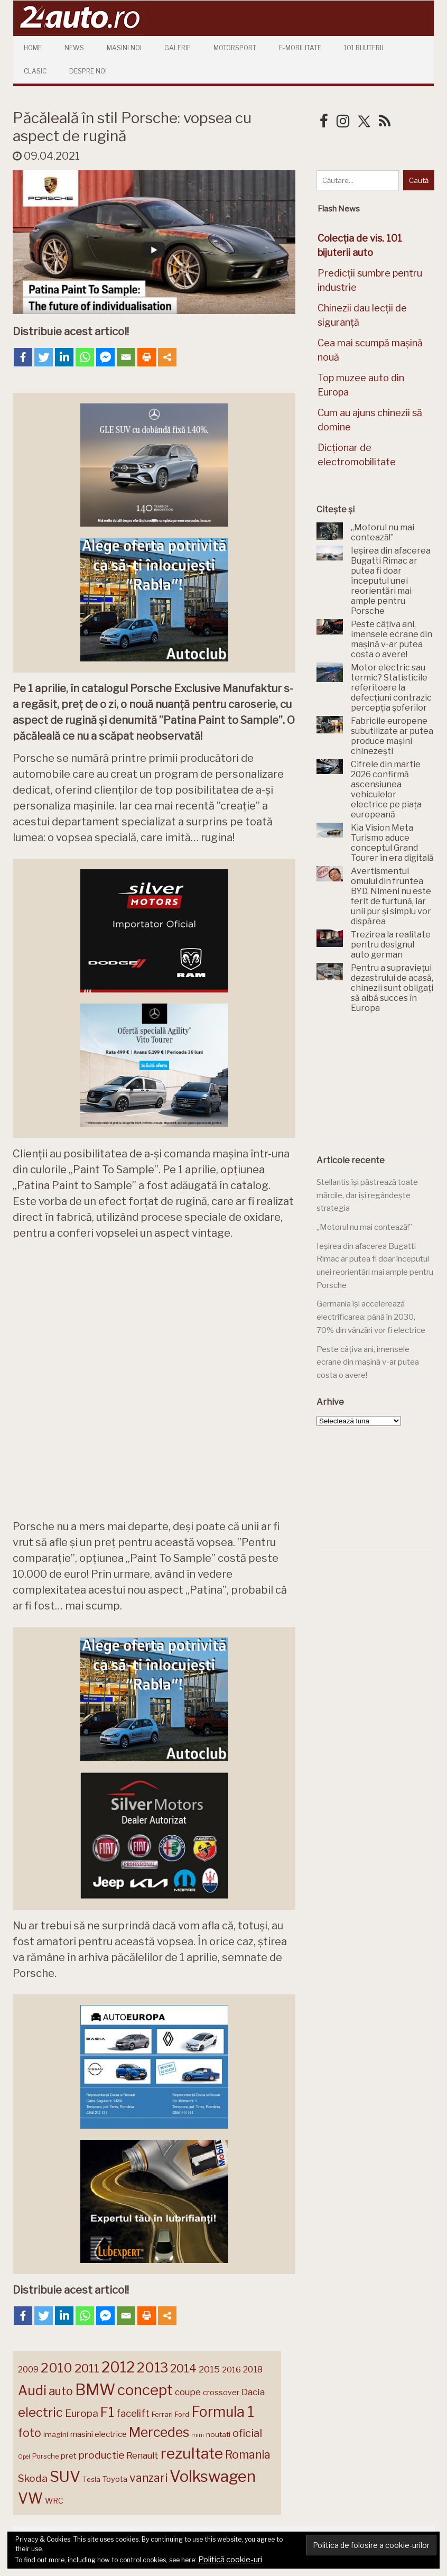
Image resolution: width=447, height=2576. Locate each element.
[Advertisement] (381, 1084)
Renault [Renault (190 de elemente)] (142, 2454)
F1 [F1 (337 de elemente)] (107, 2411)
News (74, 48)
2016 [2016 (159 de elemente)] (231, 2368)
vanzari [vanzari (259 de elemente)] (148, 2476)
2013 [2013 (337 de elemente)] (152, 2367)
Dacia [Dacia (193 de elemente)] (253, 2390)
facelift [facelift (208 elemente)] (133, 2412)
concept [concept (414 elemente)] (145, 2389)
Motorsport (234, 48)
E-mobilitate (300, 48)
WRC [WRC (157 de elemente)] (54, 2500)
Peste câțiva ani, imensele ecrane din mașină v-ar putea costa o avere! (367, 1362)
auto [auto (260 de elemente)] (61, 2390)
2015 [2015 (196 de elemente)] (209, 2367)
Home (33, 48)
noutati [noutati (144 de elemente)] (218, 2433)
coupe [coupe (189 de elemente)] (188, 2391)
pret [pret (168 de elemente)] (69, 2455)
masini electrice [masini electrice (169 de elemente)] (98, 2433)
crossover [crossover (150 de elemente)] (221, 2391)
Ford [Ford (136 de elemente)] (182, 2413)
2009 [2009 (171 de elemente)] (28, 2368)
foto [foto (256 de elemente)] (29, 2432)
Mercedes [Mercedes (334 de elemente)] (159, 2431)
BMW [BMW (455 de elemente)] (95, 2388)
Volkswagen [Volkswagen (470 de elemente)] (213, 2475)
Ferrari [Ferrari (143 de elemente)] (162, 2413)
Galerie (177, 48)
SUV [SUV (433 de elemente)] (65, 2476)
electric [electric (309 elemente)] (40, 2411)
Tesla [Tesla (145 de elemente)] (91, 2478)
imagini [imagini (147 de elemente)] (55, 2433)
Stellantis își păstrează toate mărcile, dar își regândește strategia (367, 1195)
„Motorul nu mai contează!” (364, 1227)
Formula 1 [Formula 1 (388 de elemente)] (222, 2410)
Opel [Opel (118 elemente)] (24, 2455)
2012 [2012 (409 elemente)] (118, 2366)
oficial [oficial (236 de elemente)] (247, 2432)
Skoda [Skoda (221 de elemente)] (33, 2477)
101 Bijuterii (363, 48)
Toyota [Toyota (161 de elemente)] (115, 2478)
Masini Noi (124, 48)
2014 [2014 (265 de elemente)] (183, 2367)
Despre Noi (88, 71)
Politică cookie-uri (230, 2559)
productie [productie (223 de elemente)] (101, 2454)
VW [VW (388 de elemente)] (30, 2497)
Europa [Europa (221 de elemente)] (81, 2412)
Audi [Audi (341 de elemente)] (32, 2389)
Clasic (35, 71)
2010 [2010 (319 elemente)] (56, 2367)
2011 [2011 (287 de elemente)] (86, 2367)
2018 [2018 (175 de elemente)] (253, 2368)
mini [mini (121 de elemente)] (197, 2433)
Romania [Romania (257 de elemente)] (248, 2453)
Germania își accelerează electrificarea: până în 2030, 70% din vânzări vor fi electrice (370, 1317)
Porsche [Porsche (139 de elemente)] (45, 2455)
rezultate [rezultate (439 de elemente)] (192, 2452)
